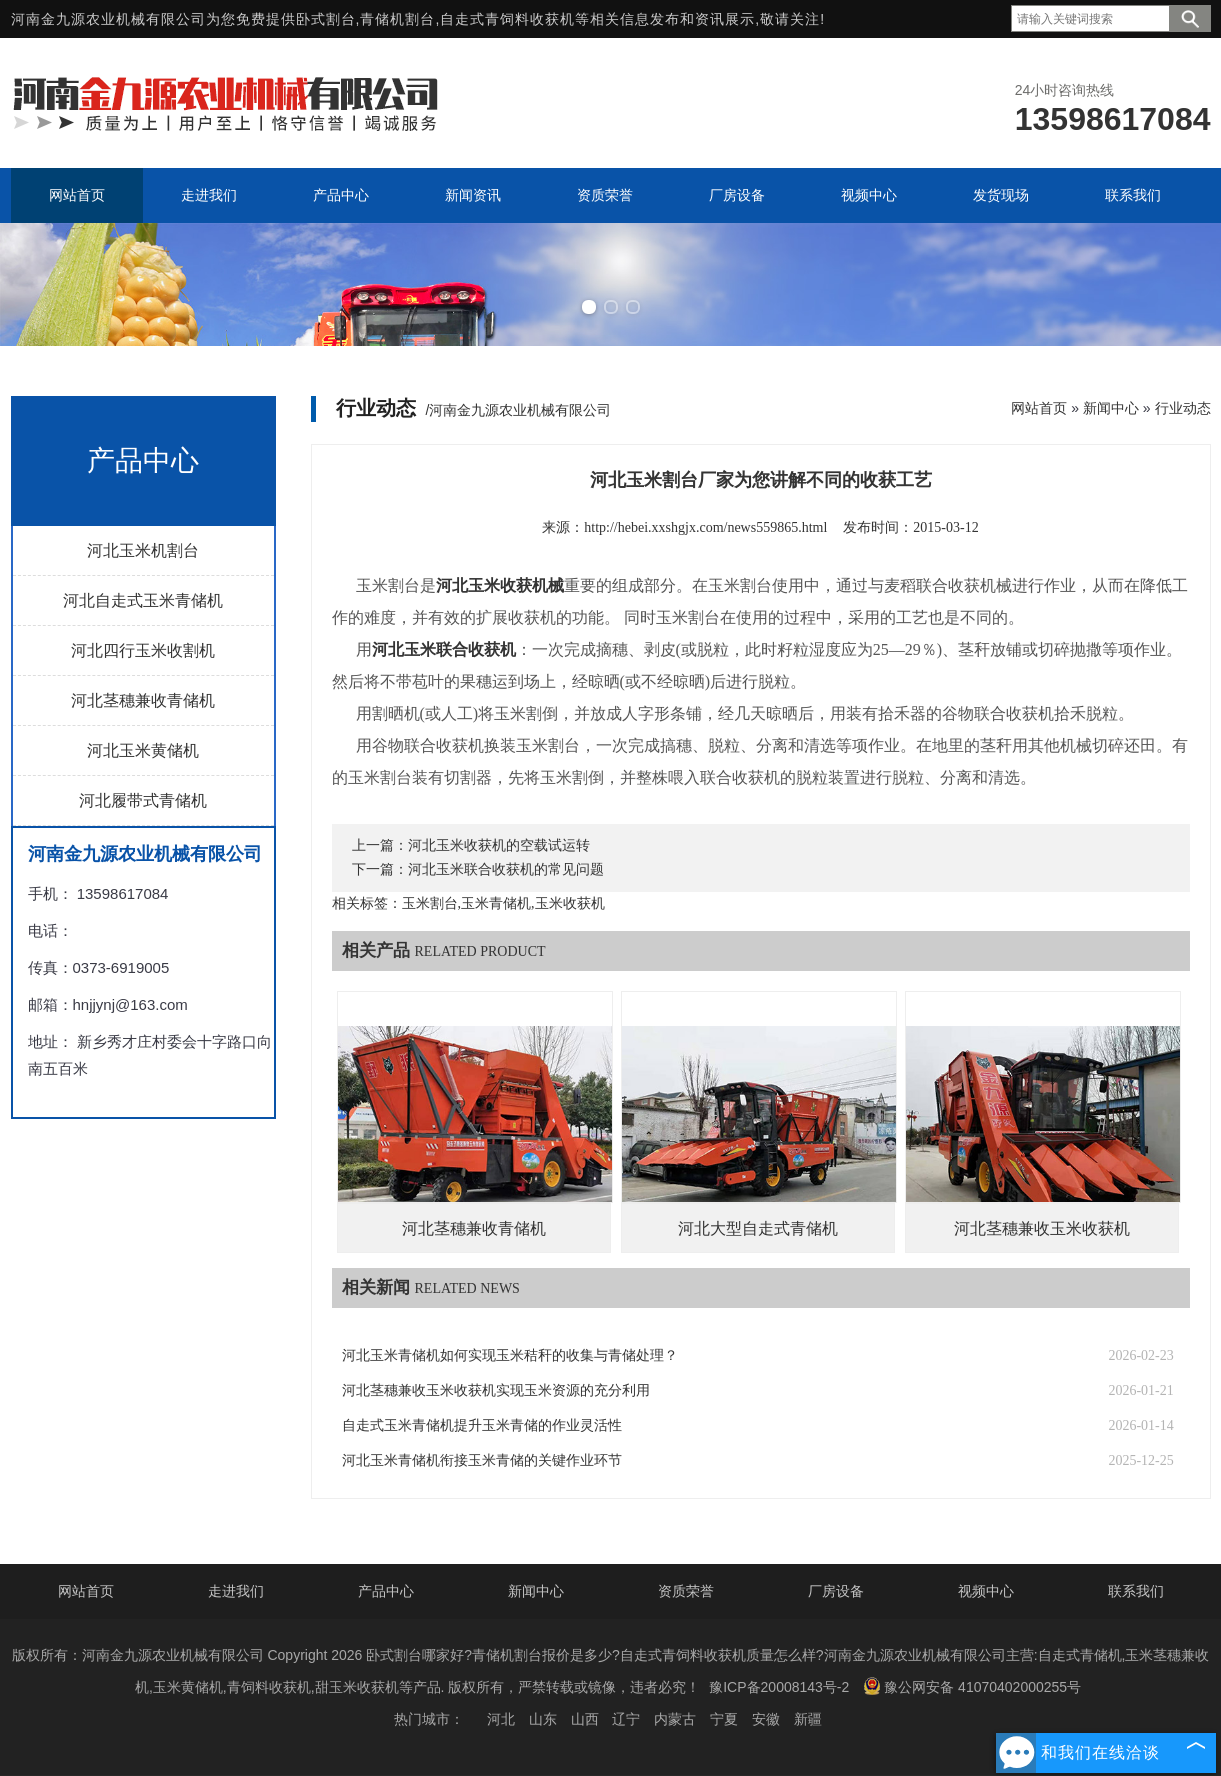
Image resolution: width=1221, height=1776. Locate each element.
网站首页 (1039, 408)
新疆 (808, 1719)
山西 (585, 1719)
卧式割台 (326, 19)
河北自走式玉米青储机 (143, 600)
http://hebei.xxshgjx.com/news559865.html (705, 527)
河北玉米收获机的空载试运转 (499, 845)
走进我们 (236, 1591)
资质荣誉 (686, 1591)
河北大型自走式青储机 (758, 1228)
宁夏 (724, 1719)
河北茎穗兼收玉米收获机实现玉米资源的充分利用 (496, 1390)
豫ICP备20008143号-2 (779, 1687)
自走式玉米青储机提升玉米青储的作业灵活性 (482, 1425)
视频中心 (986, 1591)
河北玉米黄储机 (143, 750)
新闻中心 (1111, 408)
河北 (501, 1719)
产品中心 (386, 1591)
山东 (543, 1719)
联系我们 (1136, 1591)
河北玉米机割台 (143, 550)
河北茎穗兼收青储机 (143, 700)
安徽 (766, 1719)
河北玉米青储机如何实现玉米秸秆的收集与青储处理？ (510, 1355)
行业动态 (1183, 408)
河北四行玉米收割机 (143, 650)
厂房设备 (836, 1591)
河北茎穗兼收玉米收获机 (1042, 1228)
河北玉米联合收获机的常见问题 (506, 869)
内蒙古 (675, 1719)
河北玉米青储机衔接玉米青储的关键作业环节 (482, 1460)
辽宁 (626, 1719)
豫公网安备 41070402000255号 (972, 1686)
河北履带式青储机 (143, 800)
